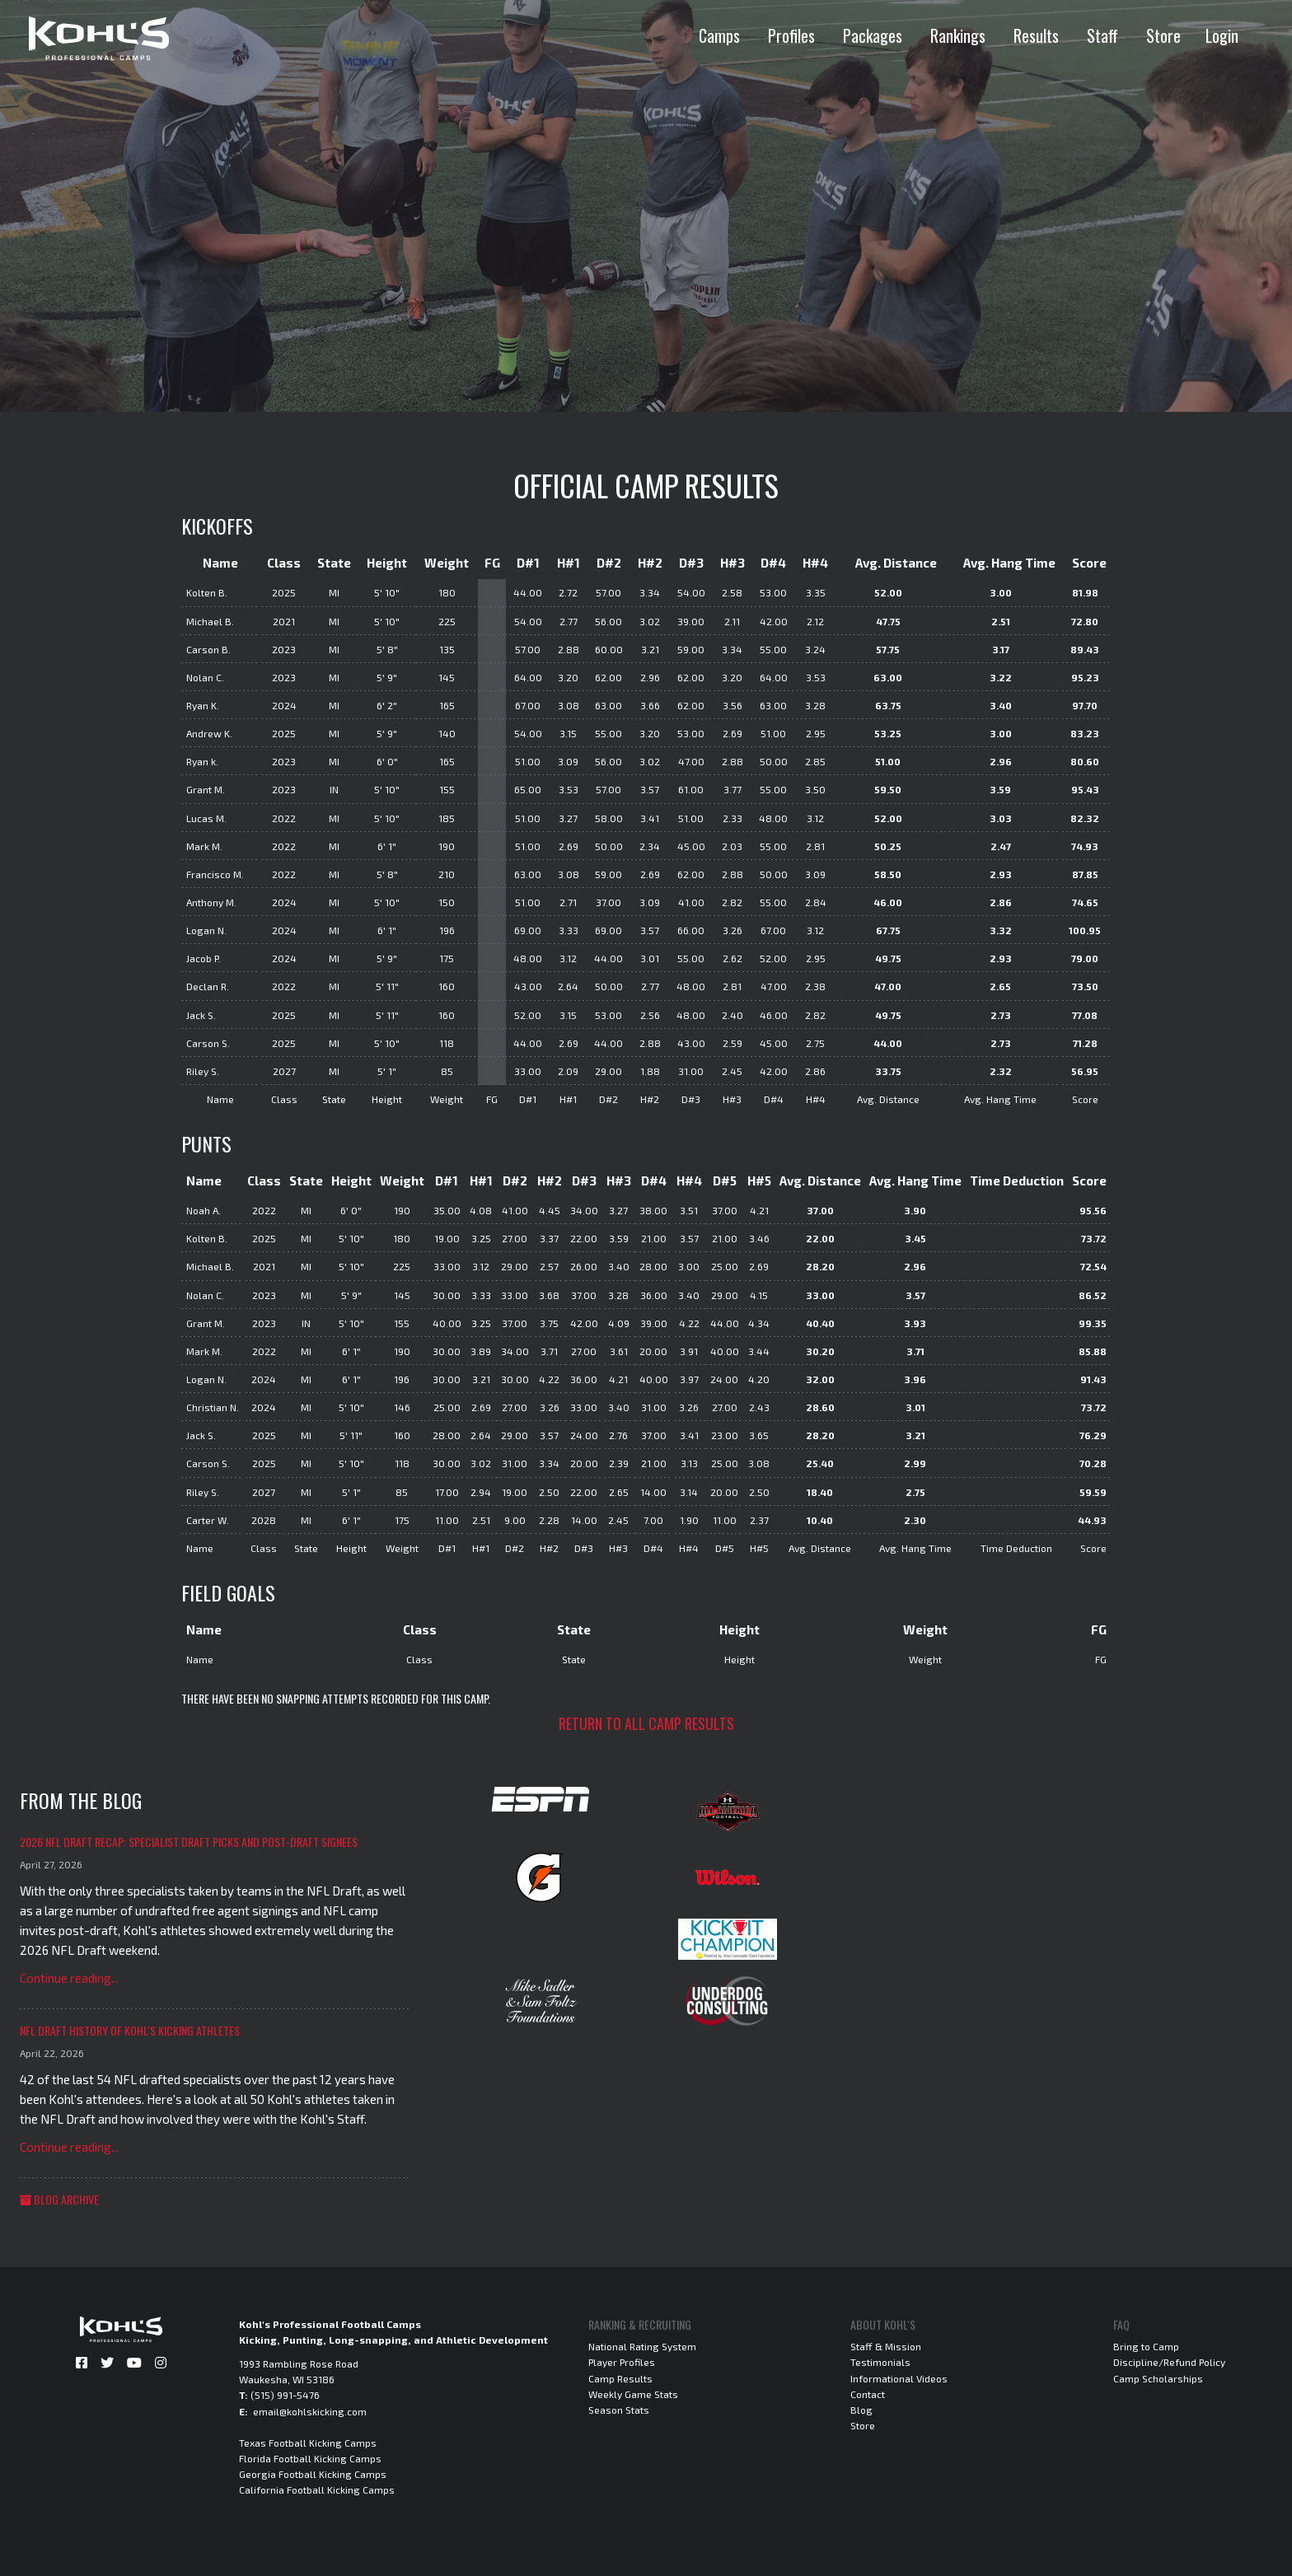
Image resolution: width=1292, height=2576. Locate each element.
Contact (867, 2394)
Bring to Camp (1146, 2346)
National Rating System (642, 2346)
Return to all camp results (646, 1723)
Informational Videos (899, 2378)
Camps (719, 35)
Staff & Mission (885, 2346)
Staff (1102, 35)
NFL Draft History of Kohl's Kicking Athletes (130, 2030)
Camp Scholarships (1158, 2378)
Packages (872, 35)
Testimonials (880, 2362)
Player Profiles (621, 2362)
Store (1163, 35)
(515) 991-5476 (285, 2395)
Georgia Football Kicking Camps (312, 2474)
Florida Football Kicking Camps (310, 2458)
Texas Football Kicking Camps (308, 2442)
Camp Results (620, 2378)
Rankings (957, 35)
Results (1036, 35)
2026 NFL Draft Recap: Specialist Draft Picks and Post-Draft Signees (189, 1841)
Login (1221, 35)
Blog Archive (59, 2199)
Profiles (791, 35)
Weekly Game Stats (633, 2394)
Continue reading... (69, 1978)
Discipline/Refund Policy (1169, 2362)
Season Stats (618, 2409)
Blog (861, 2409)
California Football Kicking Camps (317, 2489)
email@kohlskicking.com (310, 2411)
